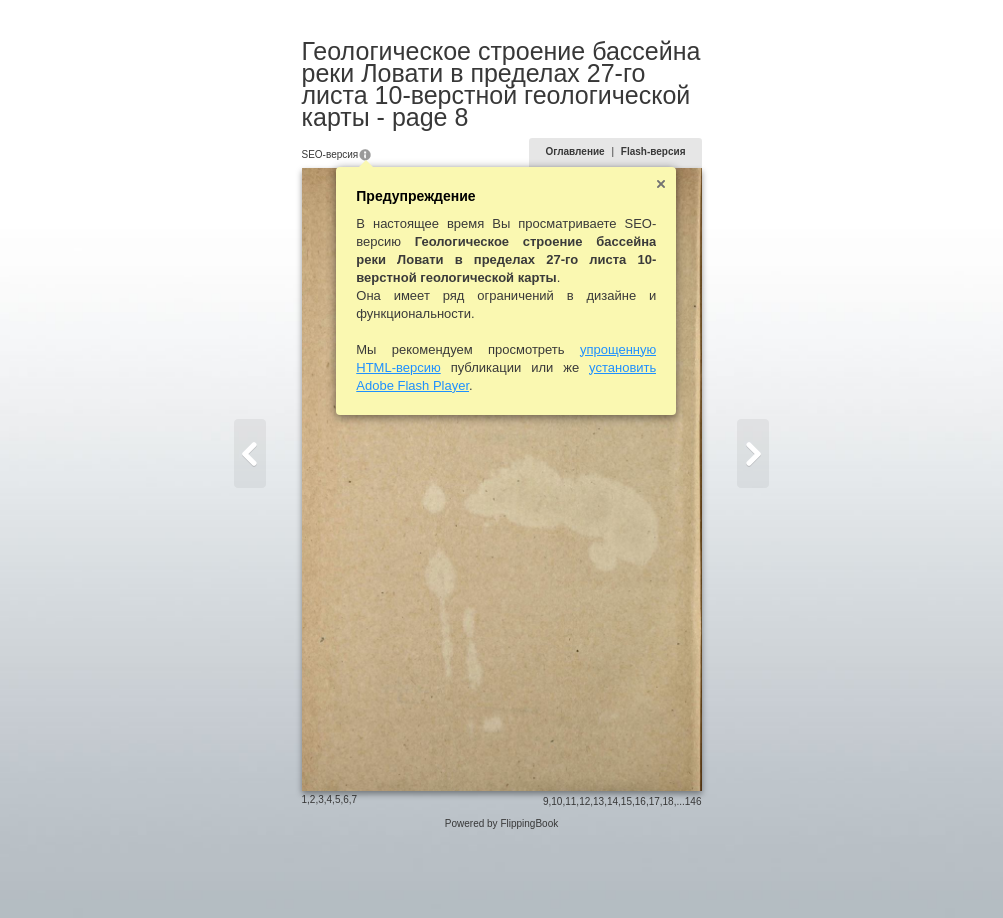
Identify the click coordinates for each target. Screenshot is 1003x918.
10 (587, 874)
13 (629, 874)
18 (698, 874)
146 (723, 874)
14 (642, 874)
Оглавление (605, 129)
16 (670, 874)
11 (601, 874)
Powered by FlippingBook (501, 896)
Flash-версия (683, 129)
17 (684, 874)
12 (615, 874)
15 (656, 874)
